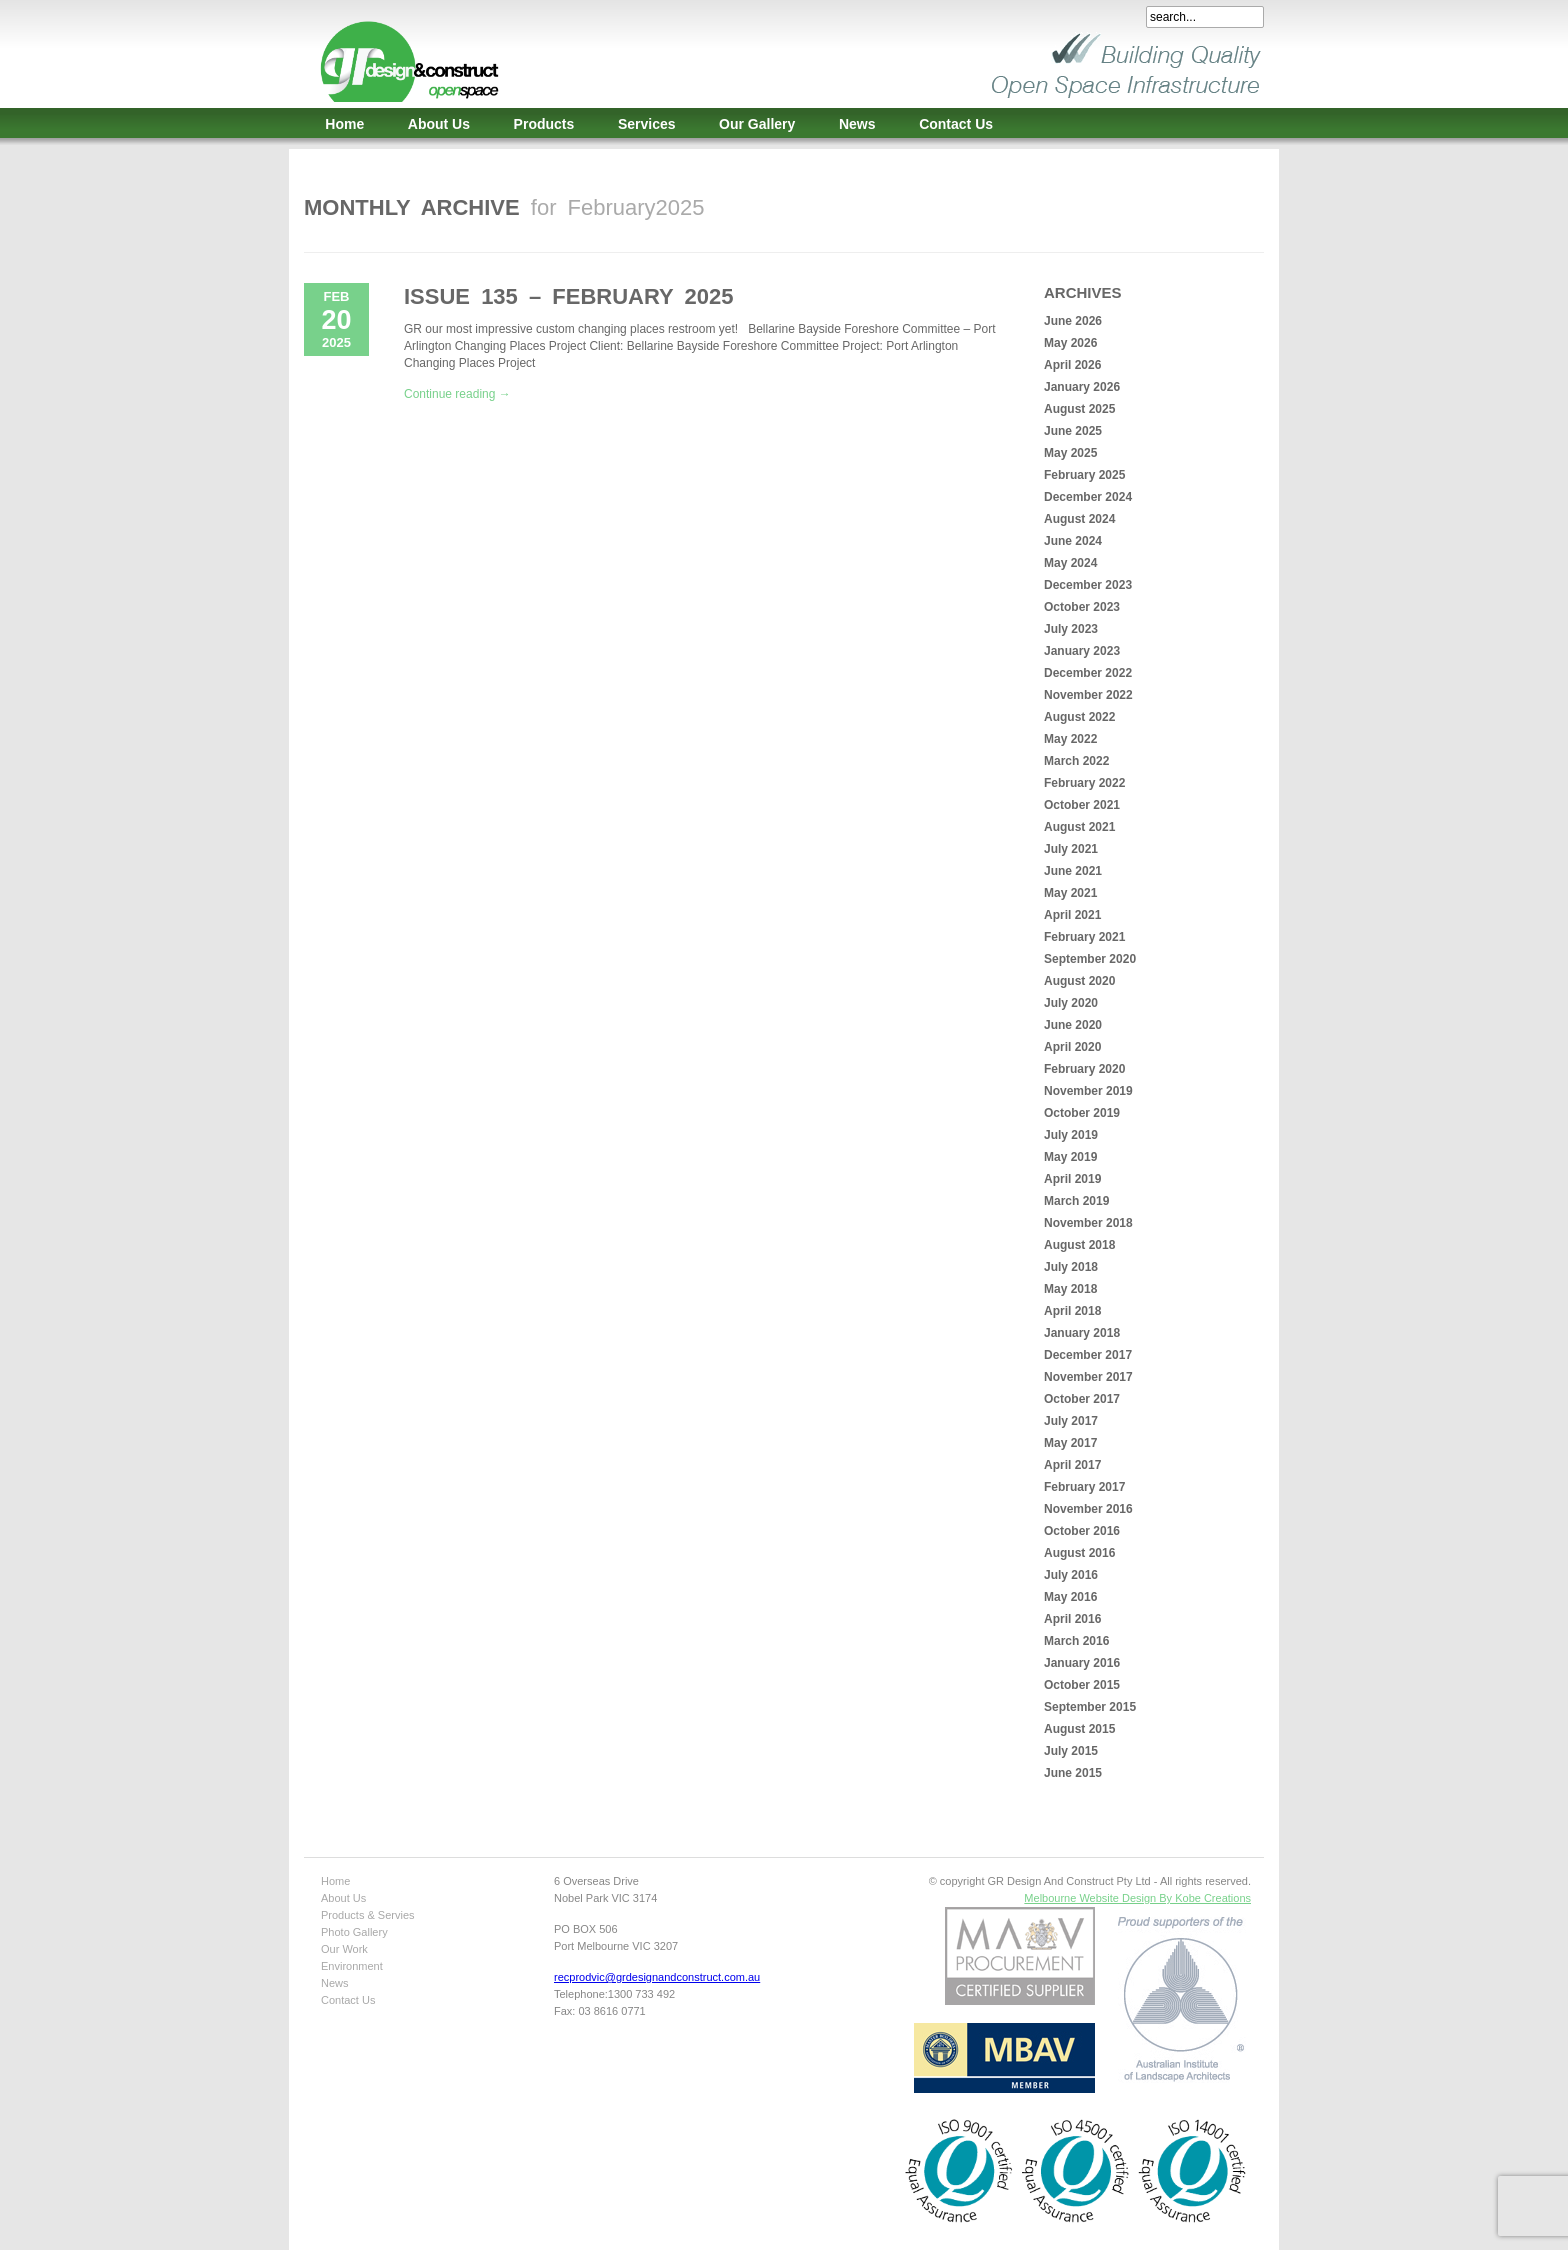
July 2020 (1071, 1003)
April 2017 (1072, 1465)
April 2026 (1072, 365)
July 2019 (1071, 1135)
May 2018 (1070, 1289)
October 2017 (1082, 1399)
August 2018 (1079, 1245)
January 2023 (1082, 651)
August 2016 (1079, 1553)
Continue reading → (457, 394)
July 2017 (1071, 1421)
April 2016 (1072, 1619)
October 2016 (1082, 1531)
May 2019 (1070, 1157)
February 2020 (1084, 1069)
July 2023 (1071, 629)
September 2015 (1090, 1707)
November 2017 (1088, 1377)
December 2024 (1088, 497)
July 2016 (1071, 1575)
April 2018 (1072, 1311)
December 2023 (1088, 585)
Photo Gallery (354, 1932)
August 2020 (1079, 981)
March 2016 (1076, 1641)
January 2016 (1082, 1663)
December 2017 (1088, 1355)
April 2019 (1072, 1179)
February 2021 (1084, 937)
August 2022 (1079, 717)
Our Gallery (757, 124)
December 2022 (1088, 673)
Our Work (344, 1949)
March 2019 (1076, 1201)
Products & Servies (368, 1915)
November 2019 (1088, 1091)
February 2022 (1084, 783)
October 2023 (1082, 607)
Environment (352, 1966)
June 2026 (1073, 321)
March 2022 (1076, 761)
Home (344, 124)
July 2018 (1071, 1267)
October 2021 (1082, 805)
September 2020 (1090, 959)
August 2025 (1079, 409)
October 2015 (1082, 1685)
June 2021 (1073, 871)
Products (544, 124)
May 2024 (1070, 563)
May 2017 (1070, 1443)
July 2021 (1071, 849)
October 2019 (1082, 1113)
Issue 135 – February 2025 (568, 296)
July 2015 (1071, 1751)
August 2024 (1079, 519)
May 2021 (1070, 893)
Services (647, 124)
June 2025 (1073, 431)
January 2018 (1082, 1333)
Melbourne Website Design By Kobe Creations (1137, 1898)
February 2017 (1084, 1487)
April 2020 (1072, 1047)
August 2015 (1079, 1729)
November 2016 (1088, 1509)
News (857, 124)
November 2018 (1088, 1223)
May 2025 (1070, 453)
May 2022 (1070, 739)
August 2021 (1079, 827)
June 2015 (1073, 1773)
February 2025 (1084, 475)
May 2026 (1070, 343)
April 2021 (1072, 915)
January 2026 (1082, 387)
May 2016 (1070, 1597)
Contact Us (956, 124)
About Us (439, 124)
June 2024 (1073, 541)
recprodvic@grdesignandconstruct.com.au (657, 1977)
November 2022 (1088, 695)
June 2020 (1073, 1025)
